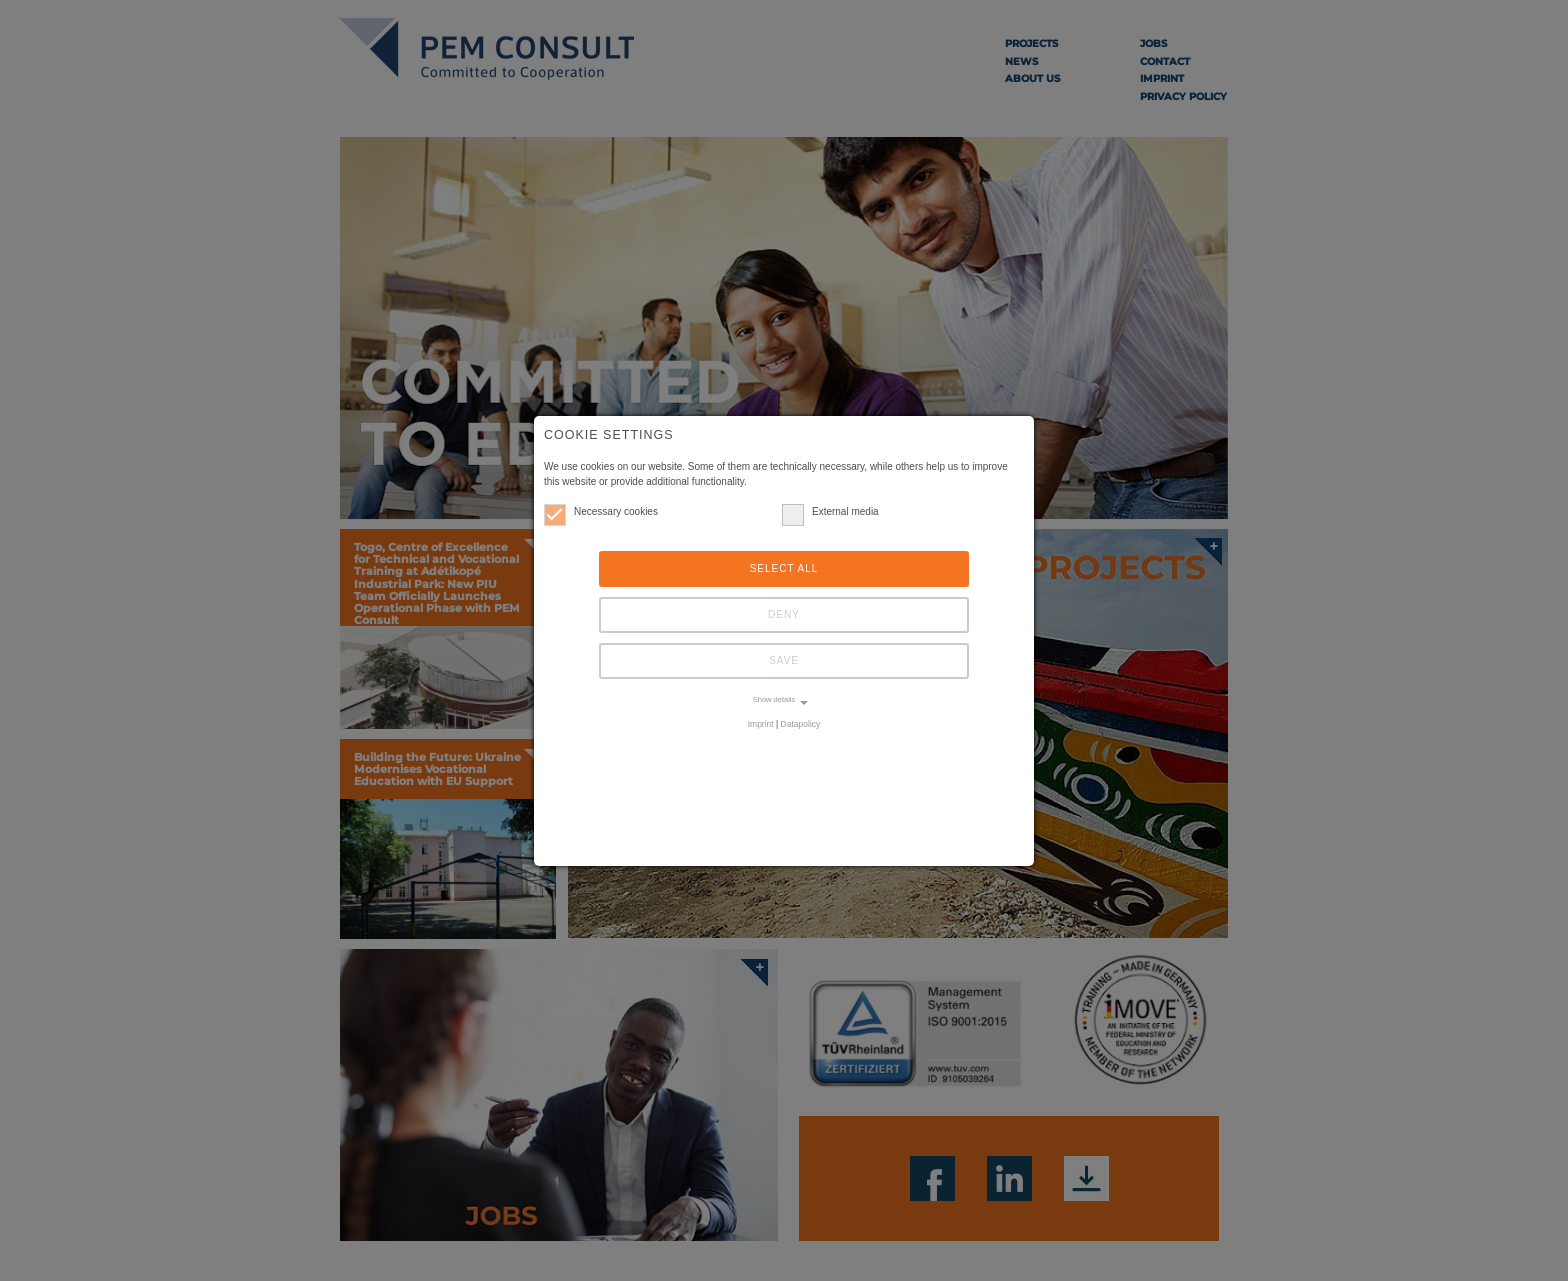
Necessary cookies (601, 511)
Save (784, 660)
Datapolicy (801, 724)
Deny (784, 614)
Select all (784, 568)
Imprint (761, 724)
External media (830, 511)
